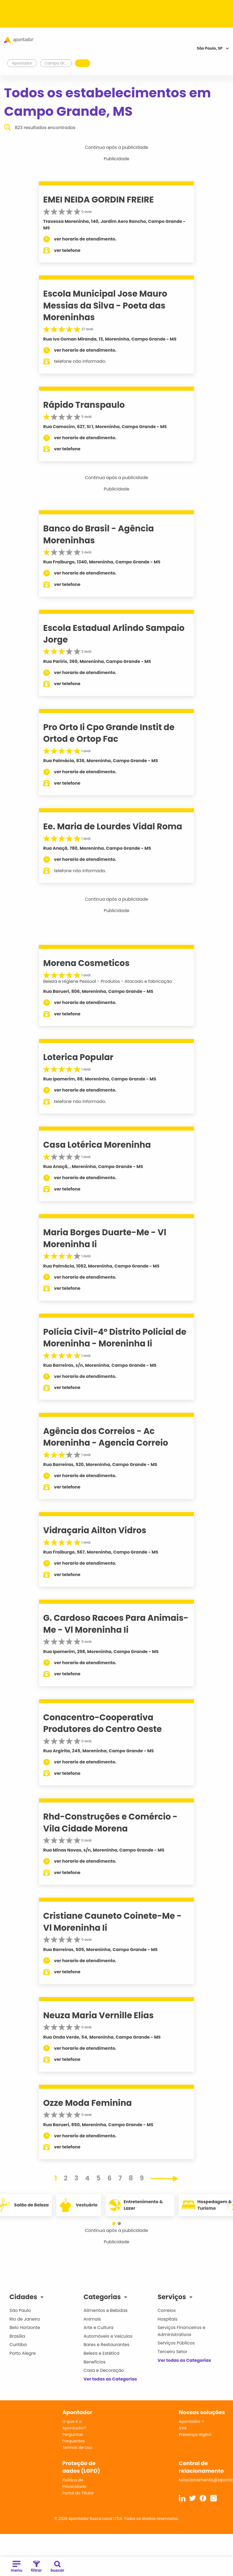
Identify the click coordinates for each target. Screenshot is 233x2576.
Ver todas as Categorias (110, 2379)
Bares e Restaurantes (106, 2344)
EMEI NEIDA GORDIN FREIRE (98, 200)
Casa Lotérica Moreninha (97, 1145)
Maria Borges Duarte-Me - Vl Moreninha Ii (104, 1238)
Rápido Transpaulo (84, 405)
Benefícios (95, 2362)
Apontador (22, 63)
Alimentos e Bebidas (106, 2310)
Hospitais (167, 2319)
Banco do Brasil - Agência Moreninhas (98, 534)
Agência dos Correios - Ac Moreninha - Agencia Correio (105, 1437)
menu (16, 2567)
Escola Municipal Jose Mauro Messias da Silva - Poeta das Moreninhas (105, 305)
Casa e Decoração (104, 2370)
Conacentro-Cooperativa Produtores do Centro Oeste (102, 1723)
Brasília (17, 2336)
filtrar (36, 2567)
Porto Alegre (22, 2353)
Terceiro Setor (172, 2352)
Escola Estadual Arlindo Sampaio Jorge (114, 634)
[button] (111, 2223)
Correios (166, 2310)
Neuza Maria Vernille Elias (98, 2015)
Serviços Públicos (176, 2343)
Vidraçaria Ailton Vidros (94, 1530)
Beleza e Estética (102, 2353)
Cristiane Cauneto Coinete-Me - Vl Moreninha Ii (112, 1921)
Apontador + (192, 2421)
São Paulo (20, 2310)
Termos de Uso (77, 2447)
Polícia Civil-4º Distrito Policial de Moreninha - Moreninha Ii (114, 1337)
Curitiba (18, 2344)
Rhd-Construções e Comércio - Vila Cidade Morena (110, 1822)
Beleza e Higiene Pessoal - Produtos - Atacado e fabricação (107, 981)
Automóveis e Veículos (108, 2336)
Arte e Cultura (98, 2327)
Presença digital (195, 2434)
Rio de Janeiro (24, 2319)
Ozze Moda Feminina (87, 2103)
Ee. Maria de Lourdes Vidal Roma (112, 826)
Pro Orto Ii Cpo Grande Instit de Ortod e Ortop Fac (109, 733)
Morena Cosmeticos (86, 963)
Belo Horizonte (24, 2327)
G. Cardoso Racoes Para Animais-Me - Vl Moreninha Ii (115, 1623)
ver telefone (67, 250)
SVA (183, 2428)
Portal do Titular (78, 2493)
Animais (92, 2319)
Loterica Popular (78, 1057)
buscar (57, 2567)
